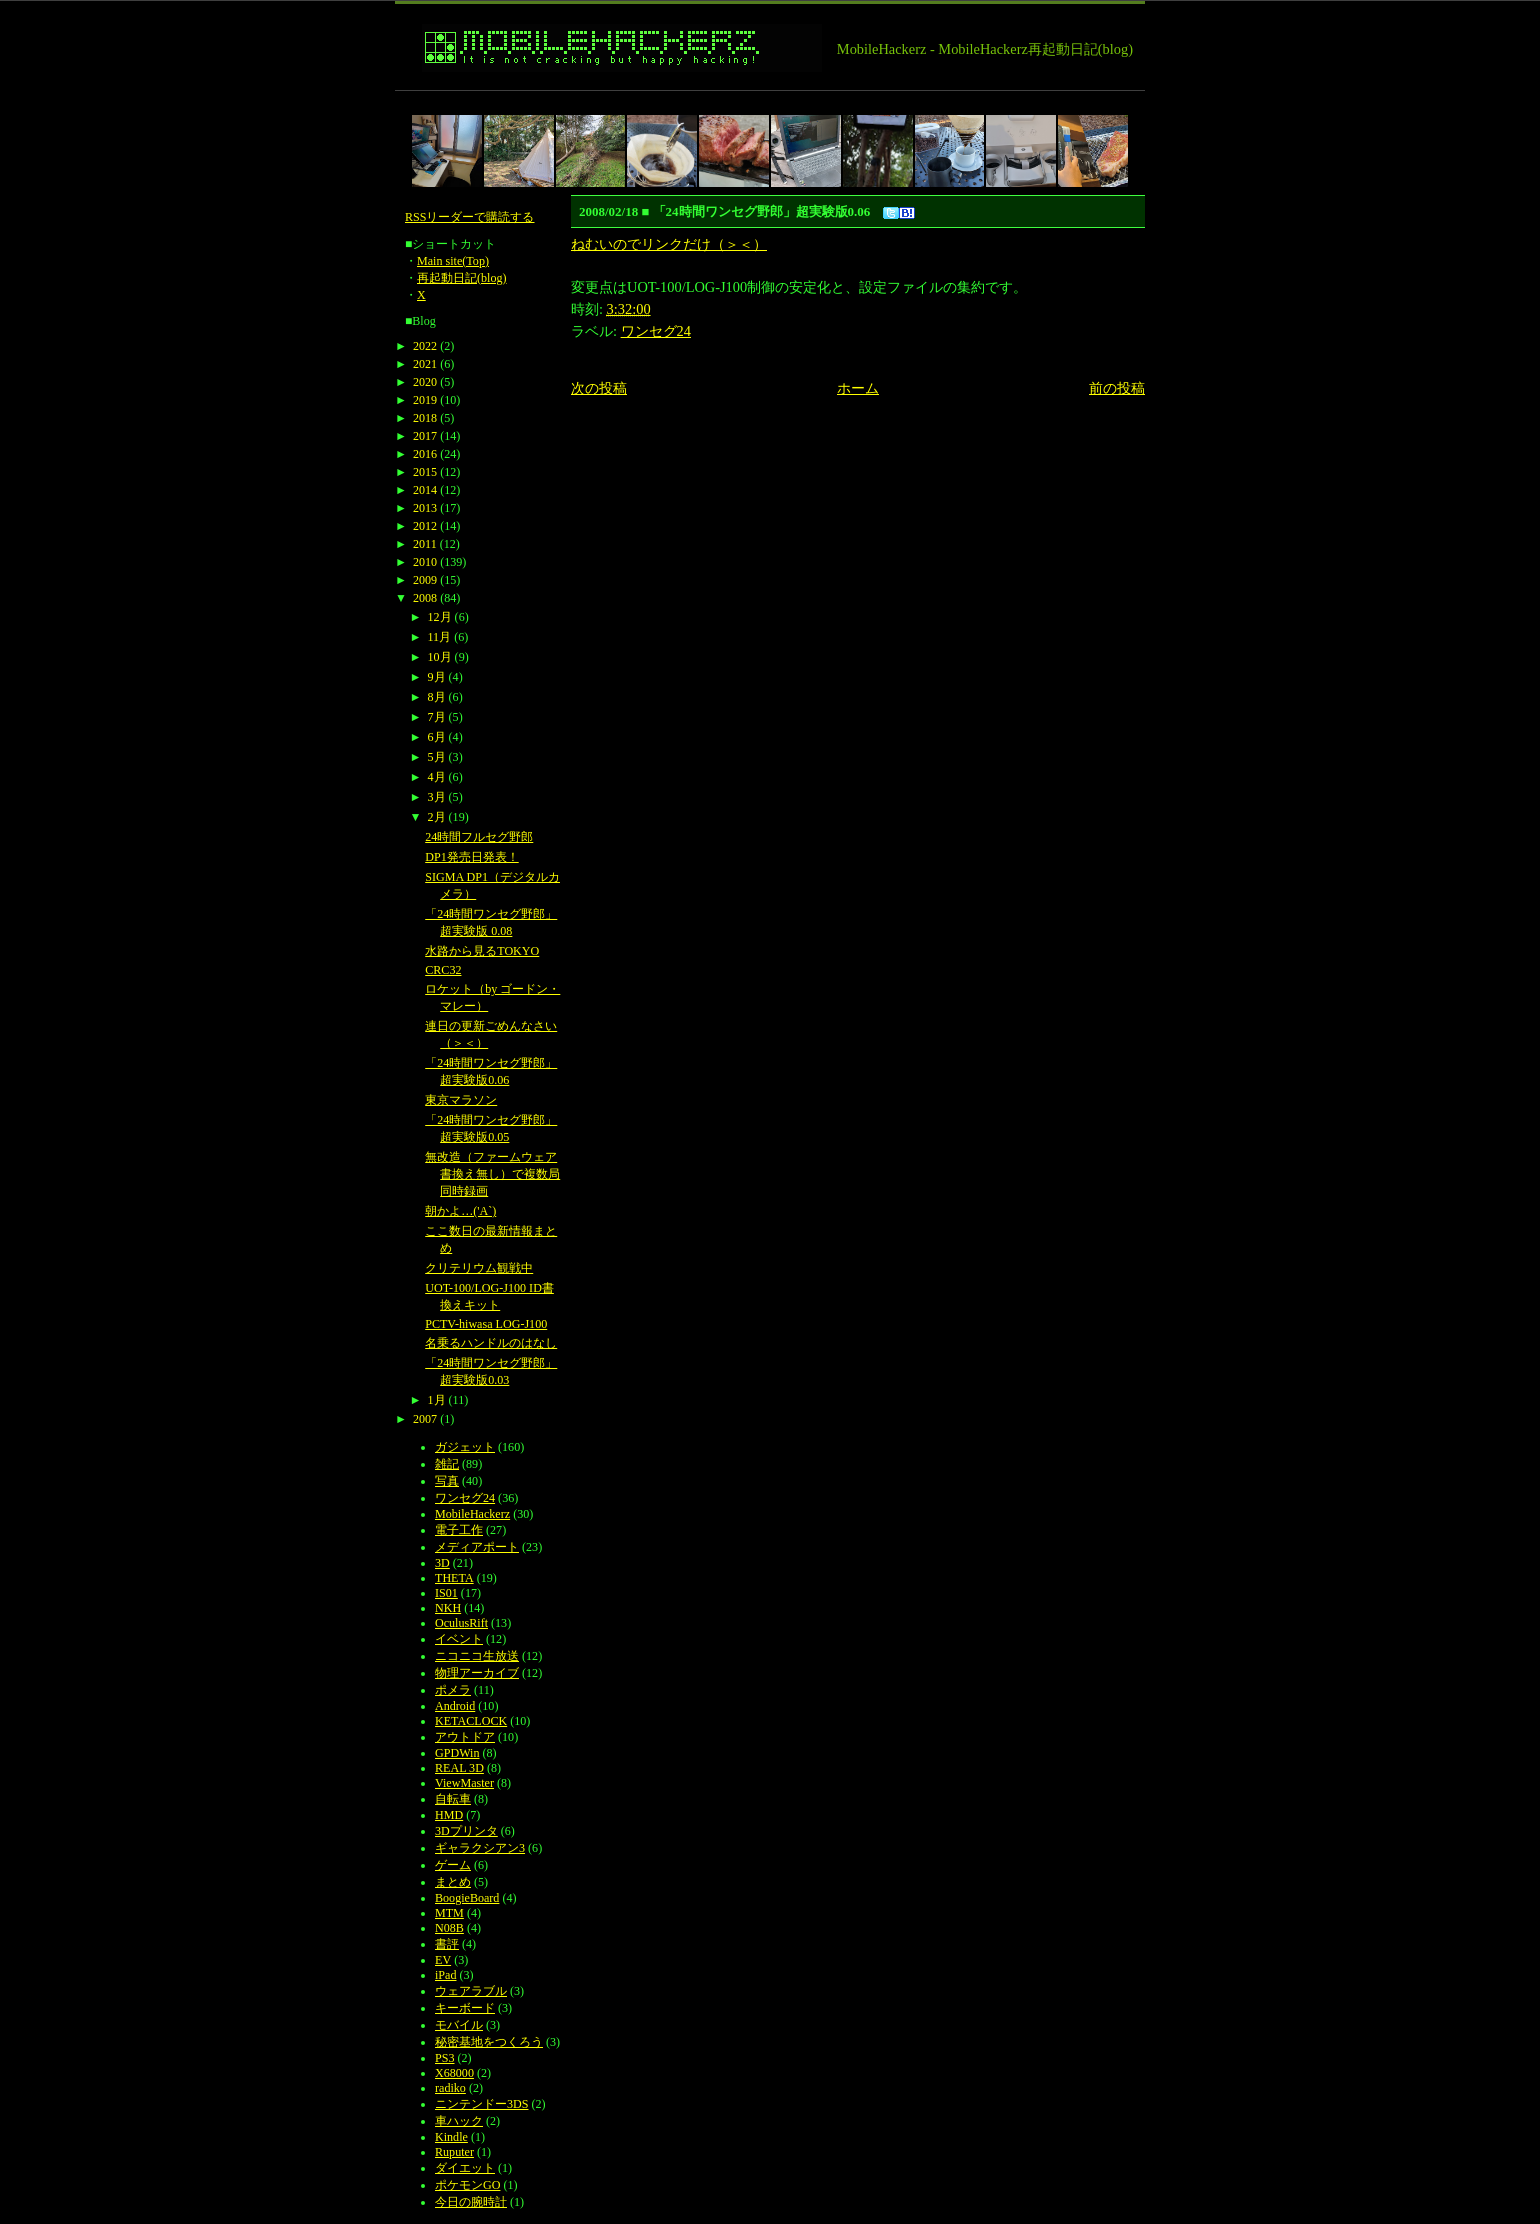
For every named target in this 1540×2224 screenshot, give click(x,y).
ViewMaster (464, 1783)
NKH (448, 1608)
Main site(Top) (453, 261)
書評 (447, 1944)
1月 (437, 1400)
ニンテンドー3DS (481, 2104)
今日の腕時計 (471, 2202)
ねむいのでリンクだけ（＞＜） (669, 244)
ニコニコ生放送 (477, 1656)
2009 (425, 580)
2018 (425, 418)
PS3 (444, 2058)
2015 (425, 472)
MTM (449, 1913)
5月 (437, 757)
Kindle (451, 2137)
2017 (425, 436)
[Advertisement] (759, 98)
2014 (425, 490)
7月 (437, 717)
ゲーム (453, 1865)
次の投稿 (599, 388)
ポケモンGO (467, 2185)
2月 (437, 817)
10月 (440, 657)
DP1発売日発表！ (471, 857)
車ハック (459, 2121)
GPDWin (457, 1753)
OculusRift (461, 1623)
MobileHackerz (472, 1514)
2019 (425, 400)
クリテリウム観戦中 (479, 1268)
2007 (425, 1419)
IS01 (446, 1593)
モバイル (459, 2025)
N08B (449, 1928)
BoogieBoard (467, 1898)
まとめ (453, 1882)
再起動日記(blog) (462, 278)
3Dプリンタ (466, 1831)
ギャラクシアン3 (480, 1848)
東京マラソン (461, 1100)
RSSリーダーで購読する (470, 217)
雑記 (447, 1464)
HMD (449, 1815)
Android (455, 1706)
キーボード (465, 2008)
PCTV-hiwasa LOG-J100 (486, 1324)
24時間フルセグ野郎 (479, 837)
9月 (437, 677)
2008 (425, 598)
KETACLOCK (471, 1721)
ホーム (858, 388)
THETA (454, 1578)
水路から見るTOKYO (482, 951)
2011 (425, 544)
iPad (445, 1975)
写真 (447, 1481)
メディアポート (477, 1547)
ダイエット (465, 2168)
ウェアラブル (471, 1991)
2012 (425, 526)
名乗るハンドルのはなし (491, 1343)
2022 (425, 346)
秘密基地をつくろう (489, 2042)
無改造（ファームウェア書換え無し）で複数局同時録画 (492, 1174)
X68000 (454, 2073)
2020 (425, 382)
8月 (437, 697)
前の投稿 (1117, 388)
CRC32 (443, 970)
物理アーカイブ (477, 1673)
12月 (440, 617)
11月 (440, 637)
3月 (437, 797)
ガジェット (465, 1447)
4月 (437, 777)
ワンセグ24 (656, 331)
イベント (459, 1639)
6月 (437, 737)
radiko (450, 2088)
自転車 (453, 1799)
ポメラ (453, 1690)
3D (442, 1563)
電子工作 (459, 1530)
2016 (425, 454)
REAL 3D (459, 1768)
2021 (425, 364)
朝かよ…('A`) (460, 1211)
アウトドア (465, 1737)
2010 (425, 562)
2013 (425, 508)
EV (443, 1960)
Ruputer (454, 2152)
